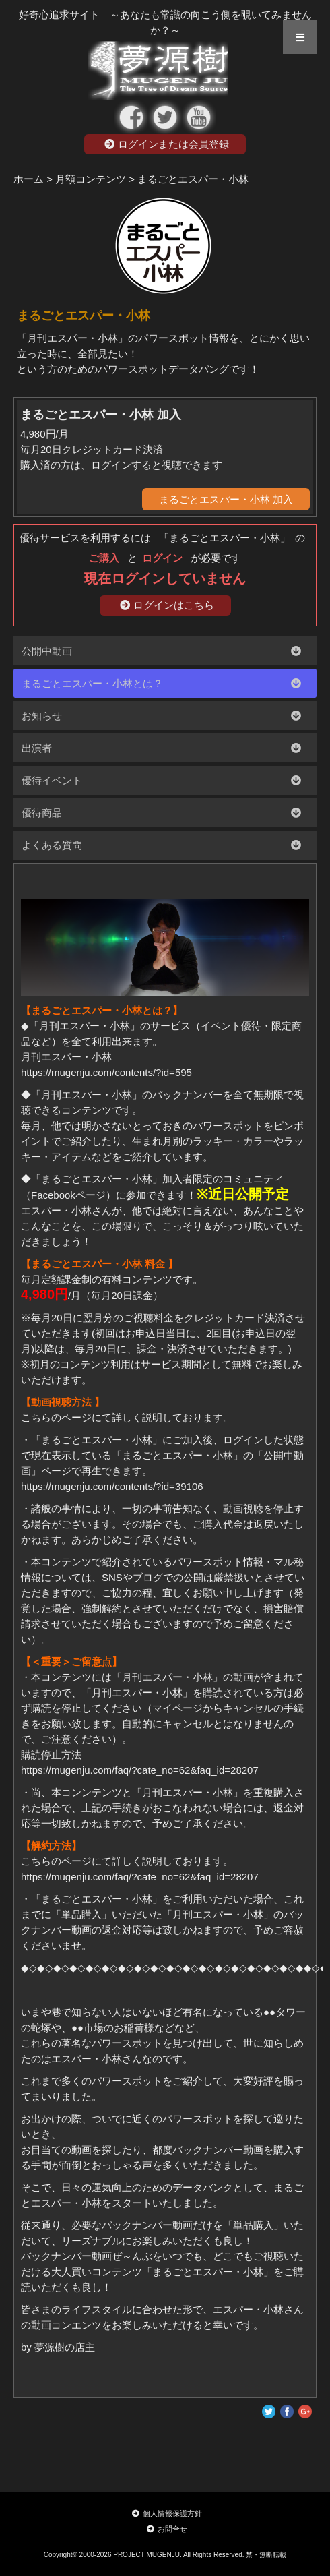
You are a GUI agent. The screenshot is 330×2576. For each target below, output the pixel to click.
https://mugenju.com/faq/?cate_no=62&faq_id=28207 (140, 1770)
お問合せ (167, 2529)
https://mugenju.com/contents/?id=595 (106, 1072)
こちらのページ (56, 1417)
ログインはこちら (167, 605)
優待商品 (42, 812)
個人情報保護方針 (167, 2513)
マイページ (177, 1708)
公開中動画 (47, 651)
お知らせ (42, 715)
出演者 (37, 748)
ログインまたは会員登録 (166, 144)
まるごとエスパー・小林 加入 (226, 499)
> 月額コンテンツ (86, 179)
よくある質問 (52, 845)
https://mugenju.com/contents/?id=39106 (112, 1486)
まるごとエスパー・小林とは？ (92, 683)
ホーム (28, 179)
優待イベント (52, 780)
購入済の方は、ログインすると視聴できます (121, 465)
